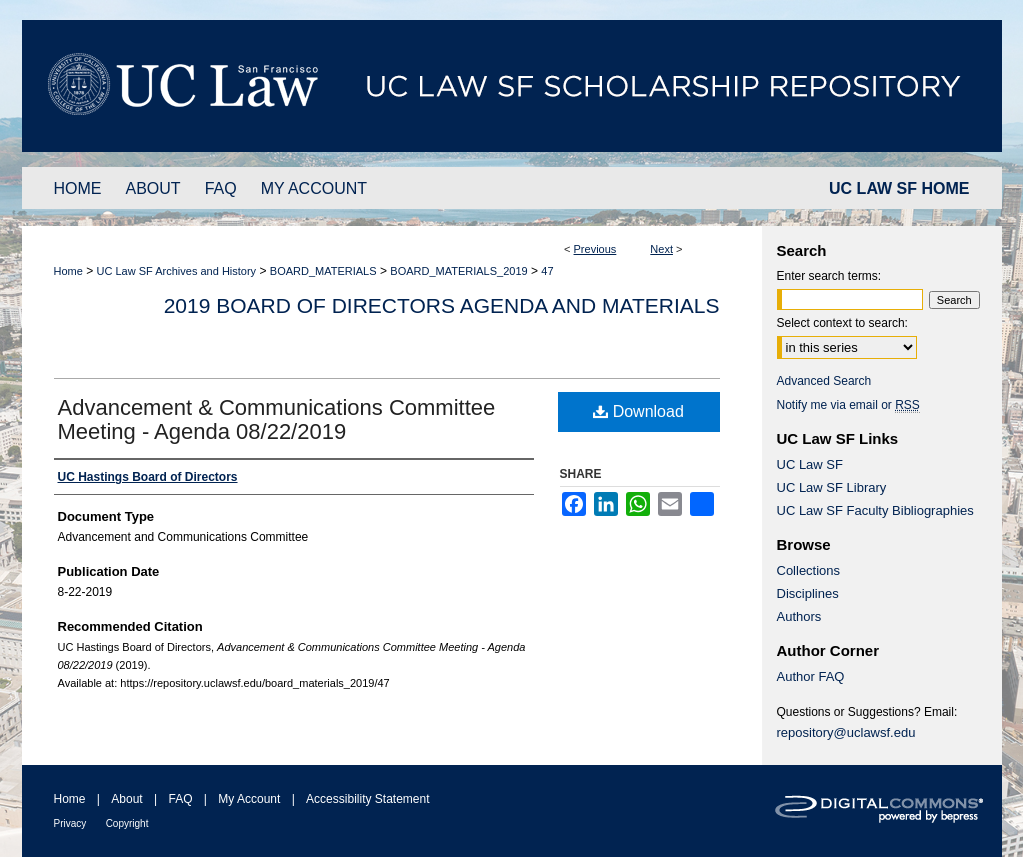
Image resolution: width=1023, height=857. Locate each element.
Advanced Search (824, 381)
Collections (809, 570)
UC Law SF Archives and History (177, 271)
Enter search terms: (829, 276)
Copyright (127, 823)
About (126, 799)
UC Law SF (810, 464)
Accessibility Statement (367, 799)
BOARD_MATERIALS (323, 271)
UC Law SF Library (832, 487)
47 (547, 271)
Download (638, 411)
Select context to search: (842, 323)
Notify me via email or (848, 405)
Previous (595, 249)
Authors (799, 616)
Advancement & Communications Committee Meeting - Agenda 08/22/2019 (277, 419)
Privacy (70, 823)
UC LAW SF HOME (899, 188)
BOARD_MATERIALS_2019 (458, 271)
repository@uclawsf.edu (846, 732)
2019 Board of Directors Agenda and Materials (442, 305)
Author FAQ (811, 676)
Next (661, 249)
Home (68, 271)
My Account (249, 799)
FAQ (180, 799)
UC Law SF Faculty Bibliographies (875, 510)
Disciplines (808, 593)
